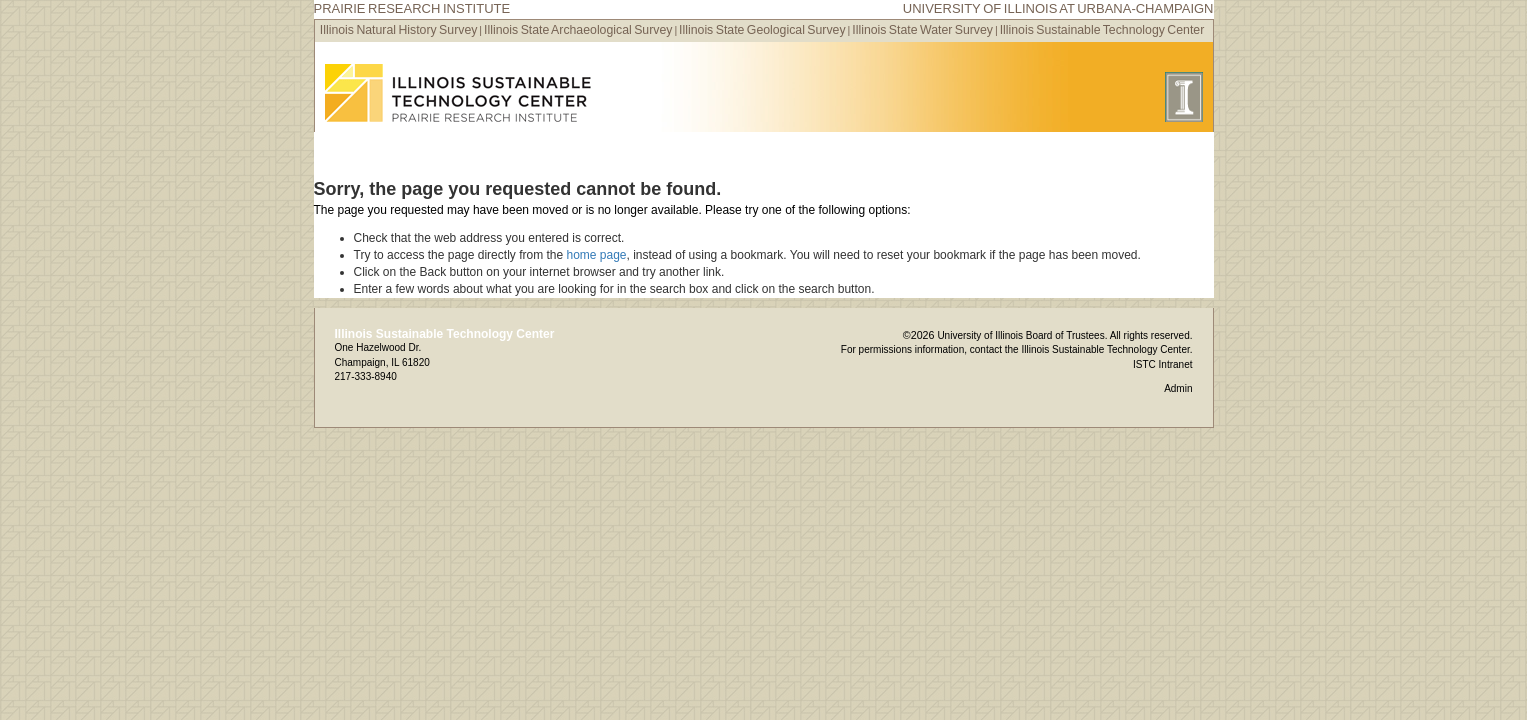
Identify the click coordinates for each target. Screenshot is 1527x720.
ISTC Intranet (1162, 364)
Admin (1178, 388)
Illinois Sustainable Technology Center (1102, 30)
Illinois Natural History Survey (399, 30)
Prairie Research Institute (412, 8)
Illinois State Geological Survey (762, 30)
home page (596, 255)
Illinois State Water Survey (922, 30)
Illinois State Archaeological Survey (578, 30)
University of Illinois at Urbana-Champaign (1058, 8)
